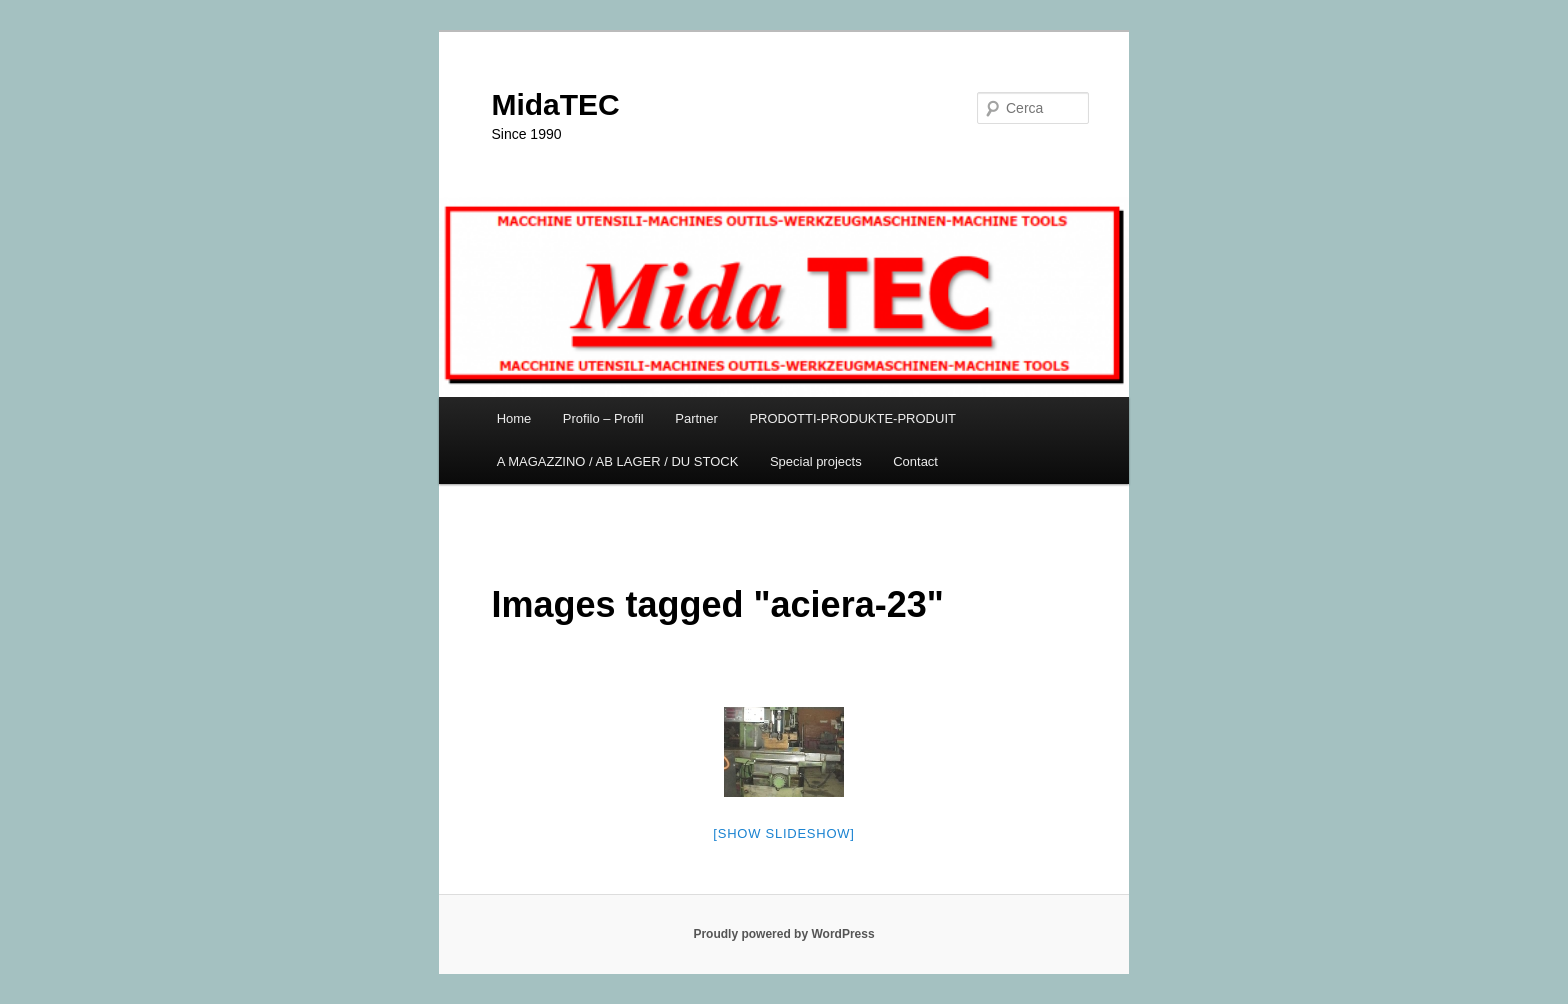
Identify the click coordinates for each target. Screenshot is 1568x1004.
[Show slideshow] (783, 833)
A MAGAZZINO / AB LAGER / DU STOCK (618, 461)
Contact (915, 461)
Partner (696, 418)
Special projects (816, 461)
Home (514, 418)
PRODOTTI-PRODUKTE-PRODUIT (852, 418)
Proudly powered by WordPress (783, 934)
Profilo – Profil (603, 418)
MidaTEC (555, 104)
